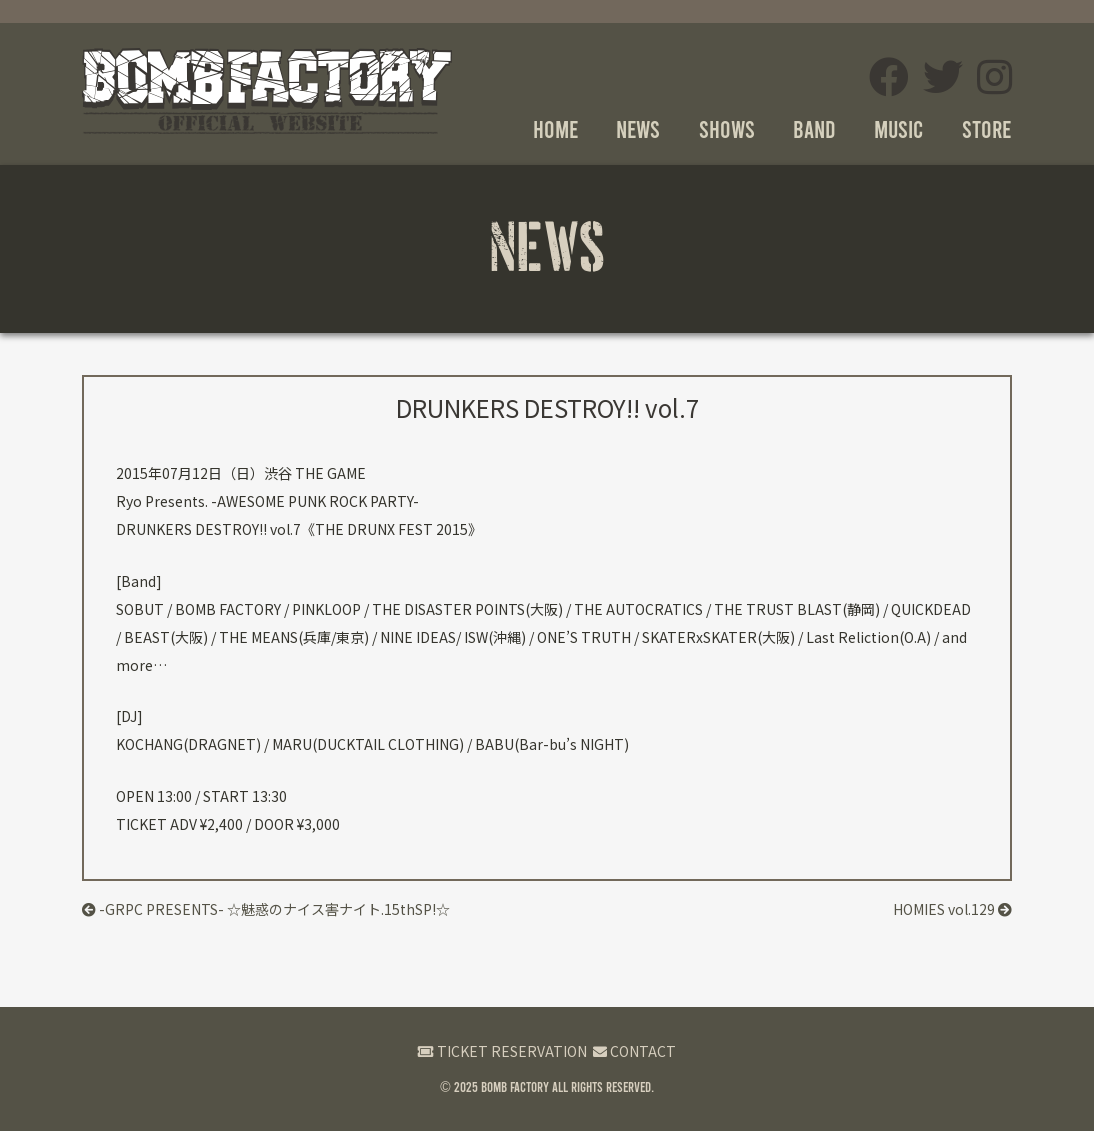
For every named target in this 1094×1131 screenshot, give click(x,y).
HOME (555, 128)
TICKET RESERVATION (502, 1051)
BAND (814, 128)
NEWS (638, 128)
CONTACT (634, 1051)
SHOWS (727, 128)
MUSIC (898, 128)
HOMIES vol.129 (952, 909)
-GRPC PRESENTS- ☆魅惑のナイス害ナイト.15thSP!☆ (266, 909)
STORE (986, 128)
